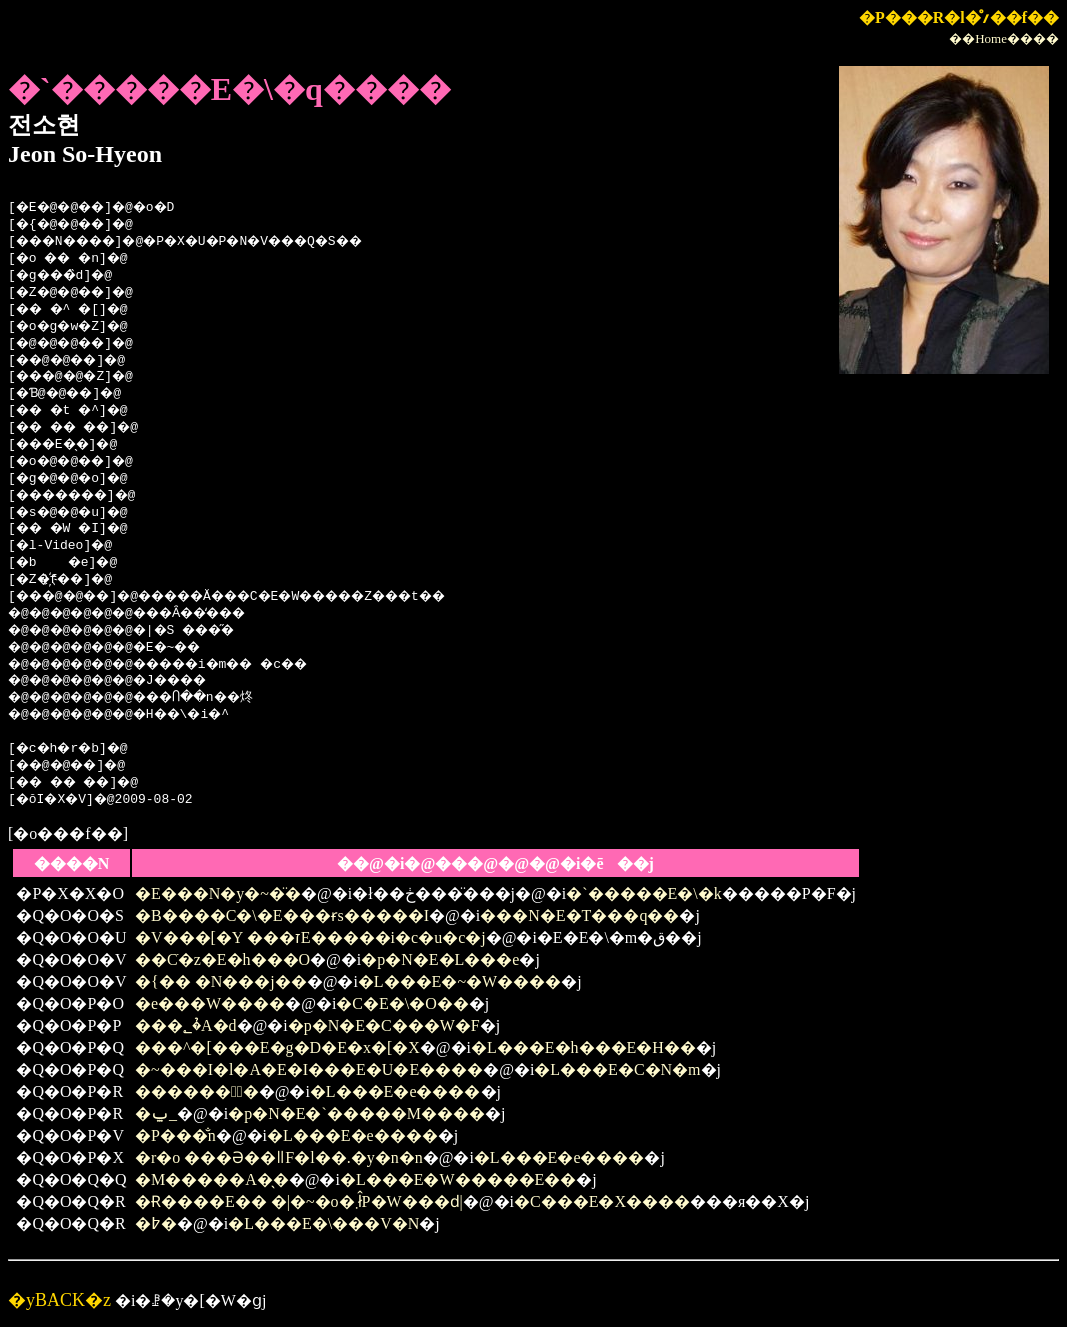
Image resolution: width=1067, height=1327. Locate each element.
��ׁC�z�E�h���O (222, 959)
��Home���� (1004, 38)
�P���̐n (175, 1135)
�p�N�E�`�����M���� (356, 1113)
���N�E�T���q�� (579, 915)
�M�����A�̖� (212, 1179)
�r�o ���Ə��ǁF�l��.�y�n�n (279, 1157)
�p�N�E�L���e (440, 959)
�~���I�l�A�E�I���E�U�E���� (309, 1069)
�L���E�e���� (395, 1091)
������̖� (197, 1091)
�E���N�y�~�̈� (218, 893)
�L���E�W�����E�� (458, 1179)
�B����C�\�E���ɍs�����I (282, 915)
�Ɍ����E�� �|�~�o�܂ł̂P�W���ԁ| (299, 1201)
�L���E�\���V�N (323, 1223)
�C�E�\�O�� (402, 1003)
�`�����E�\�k (644, 893)
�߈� (156, 1223)
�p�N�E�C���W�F (384, 1025)
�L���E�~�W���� (459, 981)
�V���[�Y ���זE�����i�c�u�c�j (310, 937)
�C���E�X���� (602, 1201)
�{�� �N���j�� (221, 981)
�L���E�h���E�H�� (583, 1047)
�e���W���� (210, 1003)
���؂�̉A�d (186, 1025)
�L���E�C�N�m (617, 1069)
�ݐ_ (156, 1113)
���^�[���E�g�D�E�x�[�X (277, 1047)
